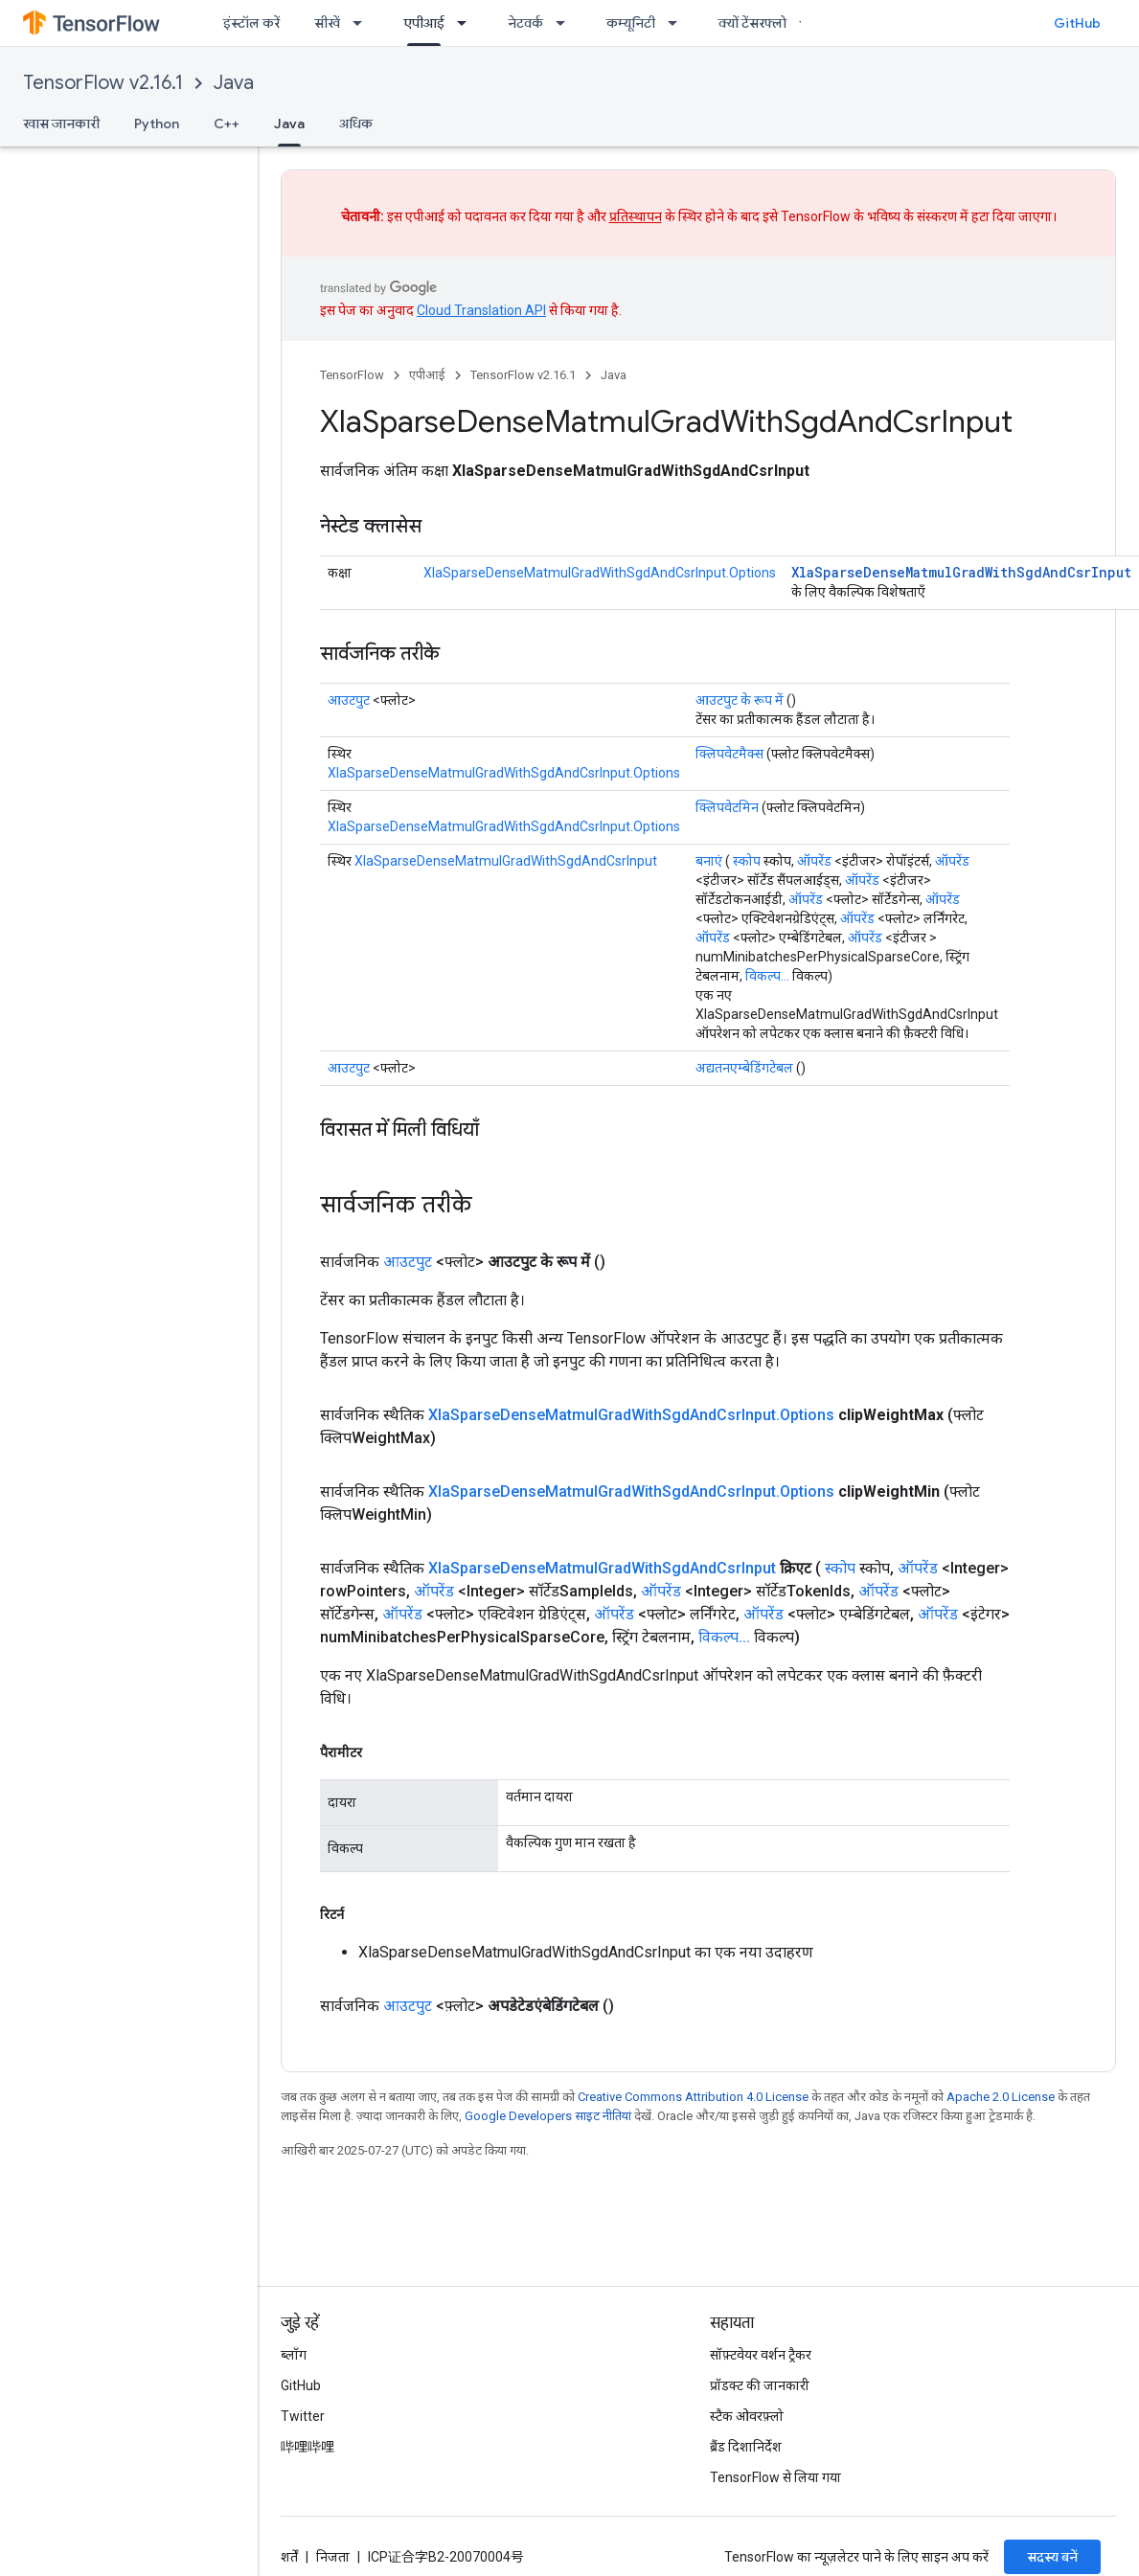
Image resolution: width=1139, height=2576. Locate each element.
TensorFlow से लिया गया (775, 2477)
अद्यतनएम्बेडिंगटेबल (744, 1067)
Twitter (303, 2416)
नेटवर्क (525, 23)
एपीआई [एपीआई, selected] (423, 23)
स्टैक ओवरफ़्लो (747, 2416)
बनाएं (708, 861)
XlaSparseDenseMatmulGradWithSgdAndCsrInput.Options (599, 572)
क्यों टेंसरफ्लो (752, 23)
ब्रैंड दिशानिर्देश (746, 2446)
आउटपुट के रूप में (739, 700)
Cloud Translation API (481, 310)
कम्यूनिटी (630, 23)
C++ (226, 123)
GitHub (1077, 23)
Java (234, 83)
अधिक (356, 123)
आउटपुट (349, 700)
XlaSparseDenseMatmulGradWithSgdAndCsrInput (961, 572)
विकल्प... (767, 975)
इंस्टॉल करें (251, 23)
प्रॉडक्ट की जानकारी (759, 2385)
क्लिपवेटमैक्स (729, 753)
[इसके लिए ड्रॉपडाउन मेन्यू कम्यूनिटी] (678, 23)
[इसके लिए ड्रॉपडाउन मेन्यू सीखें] (363, 23)
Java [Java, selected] (289, 123)
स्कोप (747, 861)
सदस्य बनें (1052, 2556)
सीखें (327, 23)
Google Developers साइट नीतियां (548, 2116)
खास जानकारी (61, 123)
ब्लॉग (294, 2354)
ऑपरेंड (814, 861)
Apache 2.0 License (1000, 2097)
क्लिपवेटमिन (727, 807)
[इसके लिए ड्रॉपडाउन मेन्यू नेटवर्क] (566, 23)
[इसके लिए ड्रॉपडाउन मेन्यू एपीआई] (467, 23)
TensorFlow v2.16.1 (103, 83)
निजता (333, 2557)
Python (156, 123)
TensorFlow (352, 375)
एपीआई (427, 375)
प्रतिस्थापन (635, 216)
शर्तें (289, 2557)
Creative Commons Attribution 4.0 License (693, 2097)
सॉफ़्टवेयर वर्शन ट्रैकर (760, 2354)
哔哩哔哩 (307, 2446)
